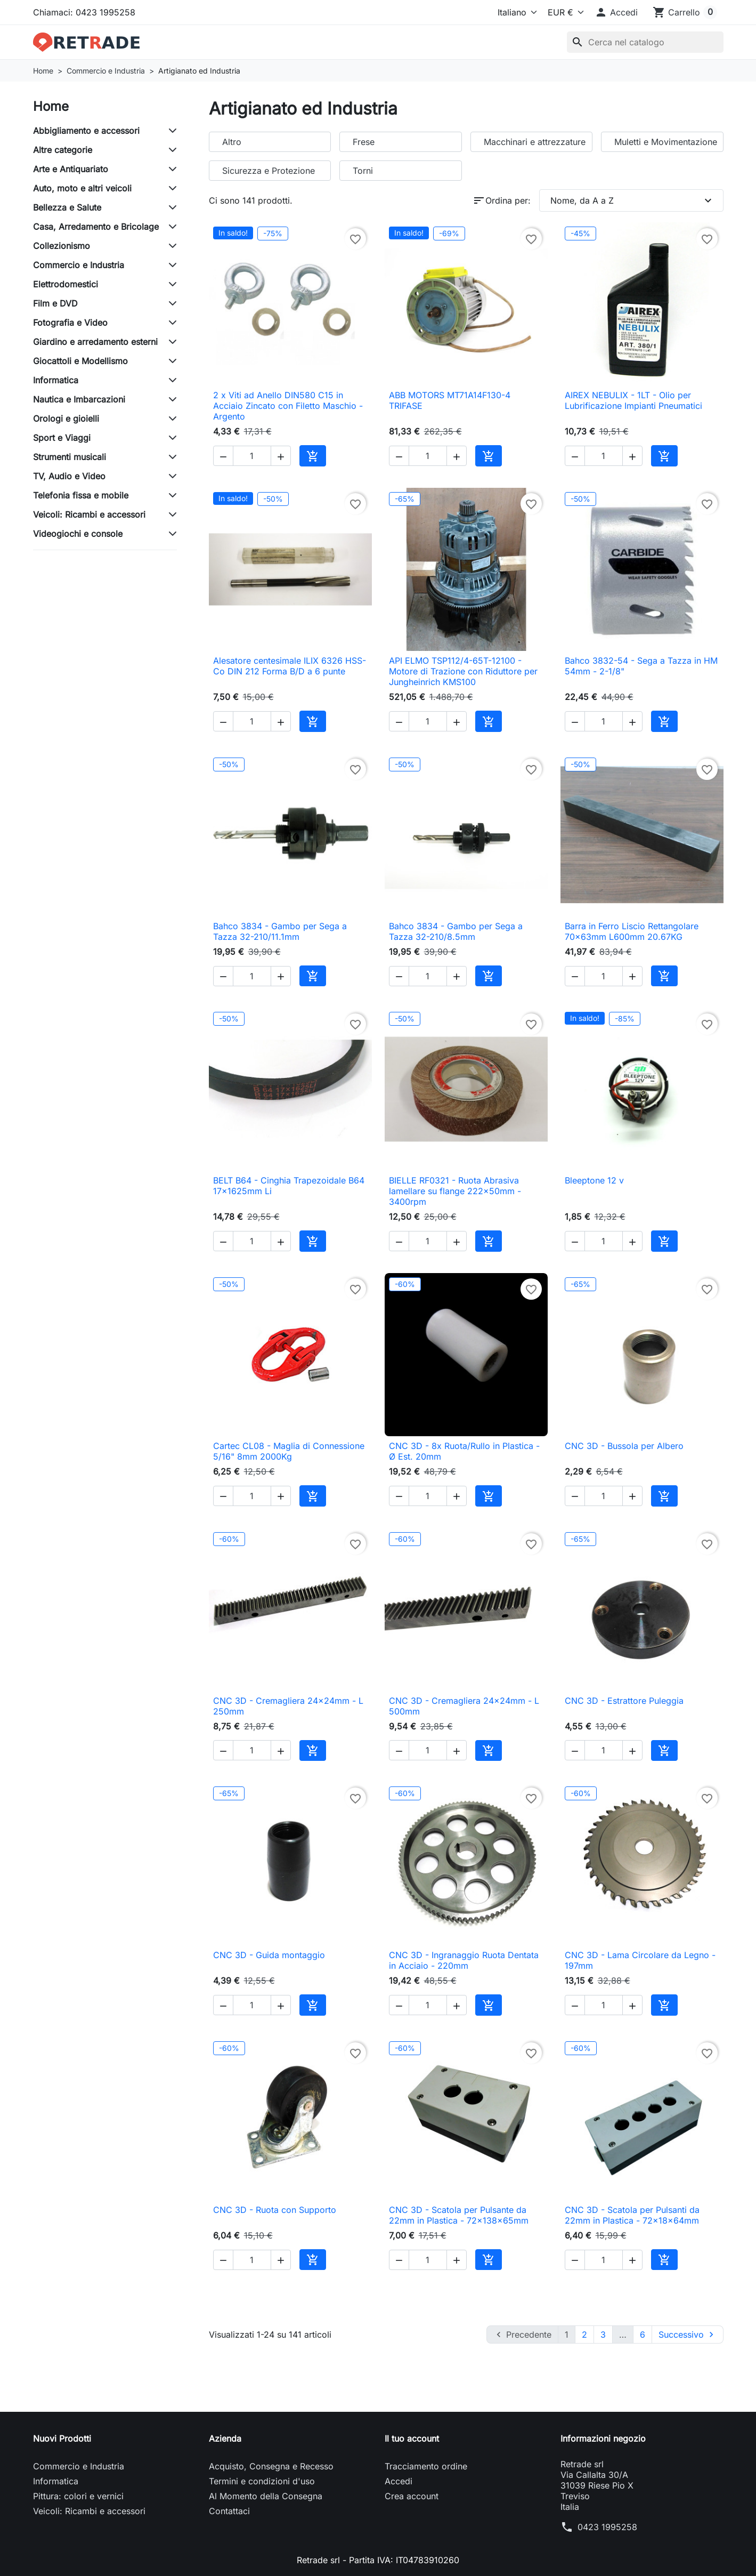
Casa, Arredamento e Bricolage (96, 226)
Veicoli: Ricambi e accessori (89, 514)
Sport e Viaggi (62, 437)
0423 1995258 (607, 2527)
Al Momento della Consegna (265, 2496)
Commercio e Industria (78, 265)
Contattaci (229, 2511)
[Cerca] (645, 42)
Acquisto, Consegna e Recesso (271, 2466)
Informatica (55, 380)
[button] (616, 12)
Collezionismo (61, 245)
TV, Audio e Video (69, 476)
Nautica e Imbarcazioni (79, 399)
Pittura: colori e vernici (78, 2496)
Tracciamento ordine (426, 2466)
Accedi (398, 2481)
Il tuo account (412, 2438)
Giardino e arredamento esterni (95, 341)
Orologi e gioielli (66, 418)
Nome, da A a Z (632, 200)
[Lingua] (515, 12)
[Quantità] (252, 456)
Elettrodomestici (65, 284)
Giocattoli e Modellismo (80, 361)
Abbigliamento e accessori (86, 130)
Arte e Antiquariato (70, 169)
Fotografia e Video (70, 322)
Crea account (411, 2496)
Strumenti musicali (69, 457)
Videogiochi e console (78, 533)
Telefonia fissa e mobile (80, 495)
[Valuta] (563, 12)
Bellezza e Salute (67, 207)
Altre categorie (62, 149)
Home (51, 106)
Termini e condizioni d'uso (262, 2481)
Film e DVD (55, 303)
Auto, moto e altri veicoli (82, 188)
